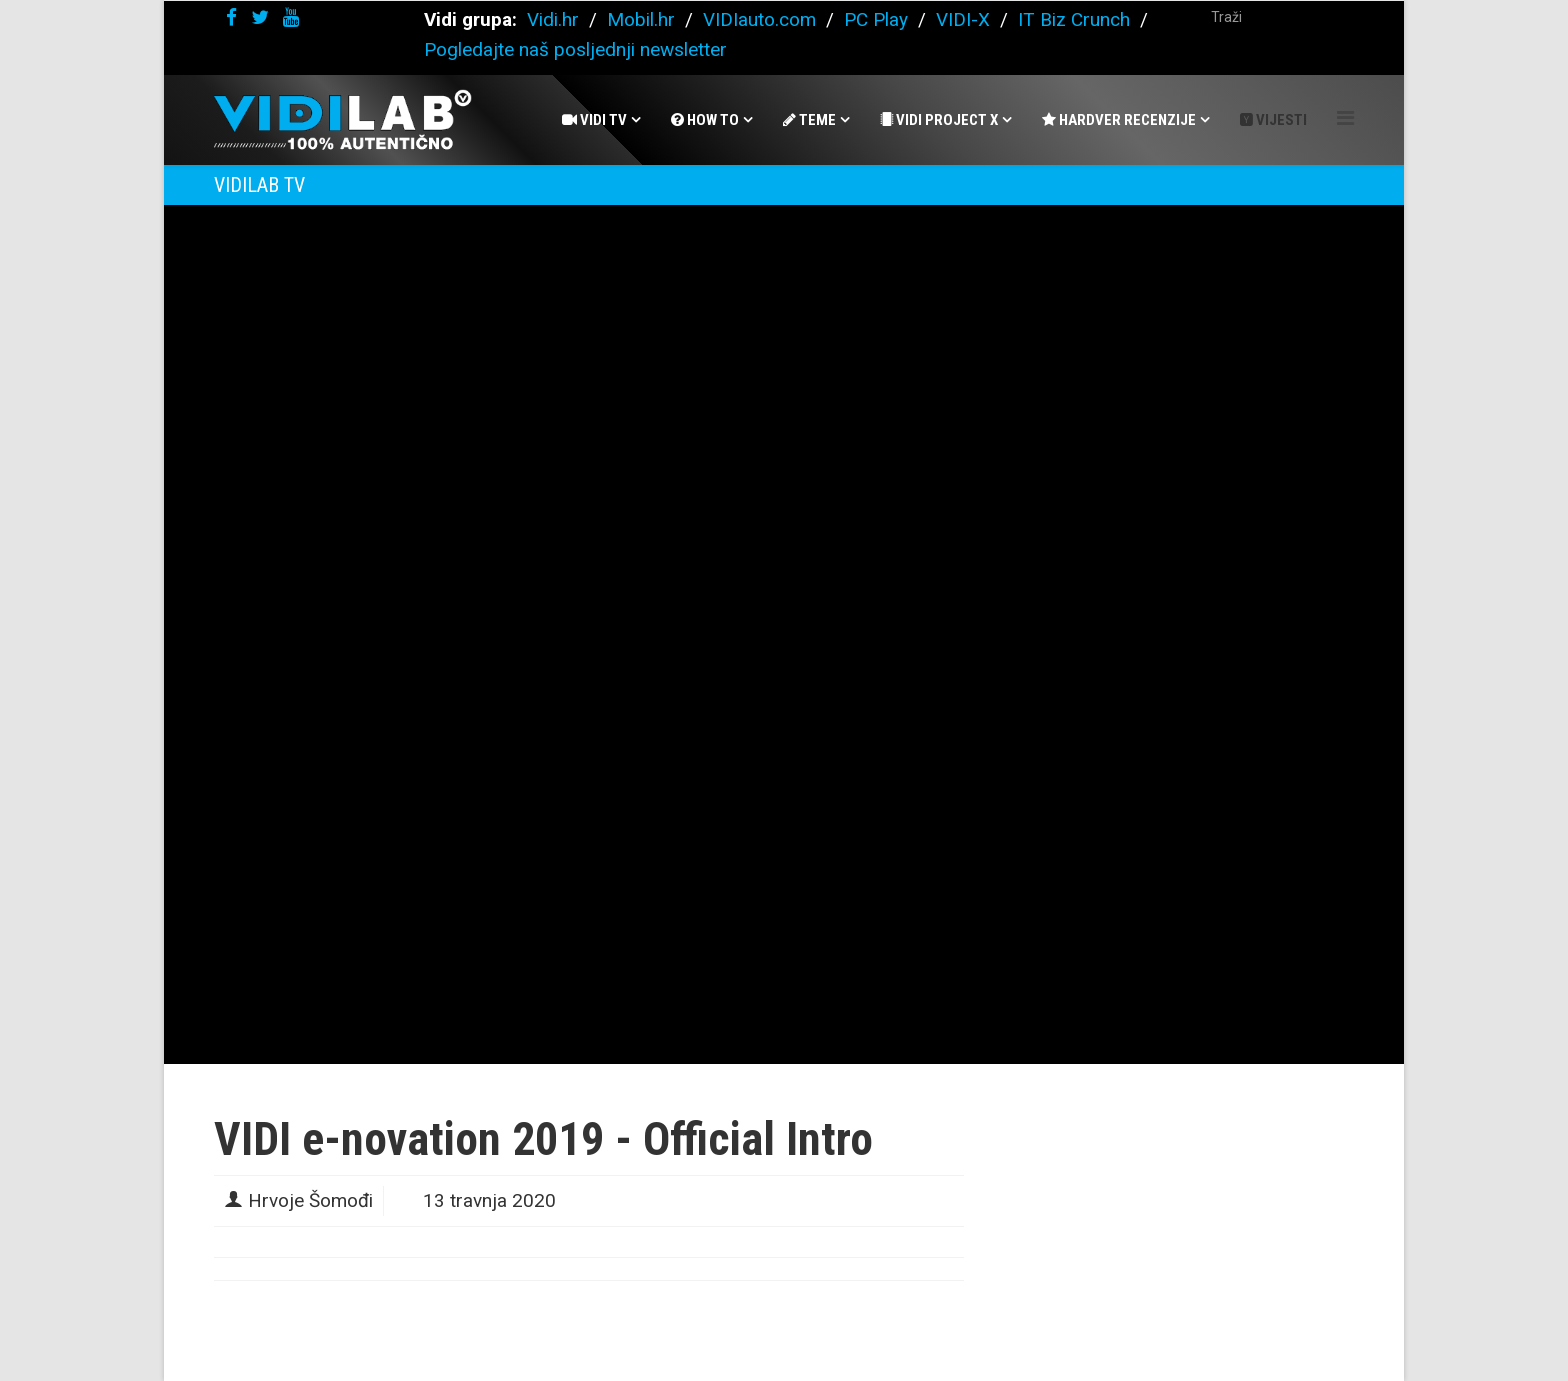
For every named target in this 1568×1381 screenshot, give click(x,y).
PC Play (876, 19)
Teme (809, 120)
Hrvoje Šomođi (310, 1200)
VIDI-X (965, 19)
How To (705, 120)
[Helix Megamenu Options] (1345, 118)
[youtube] (291, 17)
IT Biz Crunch (1074, 19)
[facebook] (231, 17)
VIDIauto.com (759, 19)
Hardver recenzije (1119, 120)
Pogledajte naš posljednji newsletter (575, 49)
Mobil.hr (641, 19)
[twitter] (260, 17)
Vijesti (1273, 120)
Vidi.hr (555, 19)
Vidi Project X (939, 120)
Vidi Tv (594, 120)
